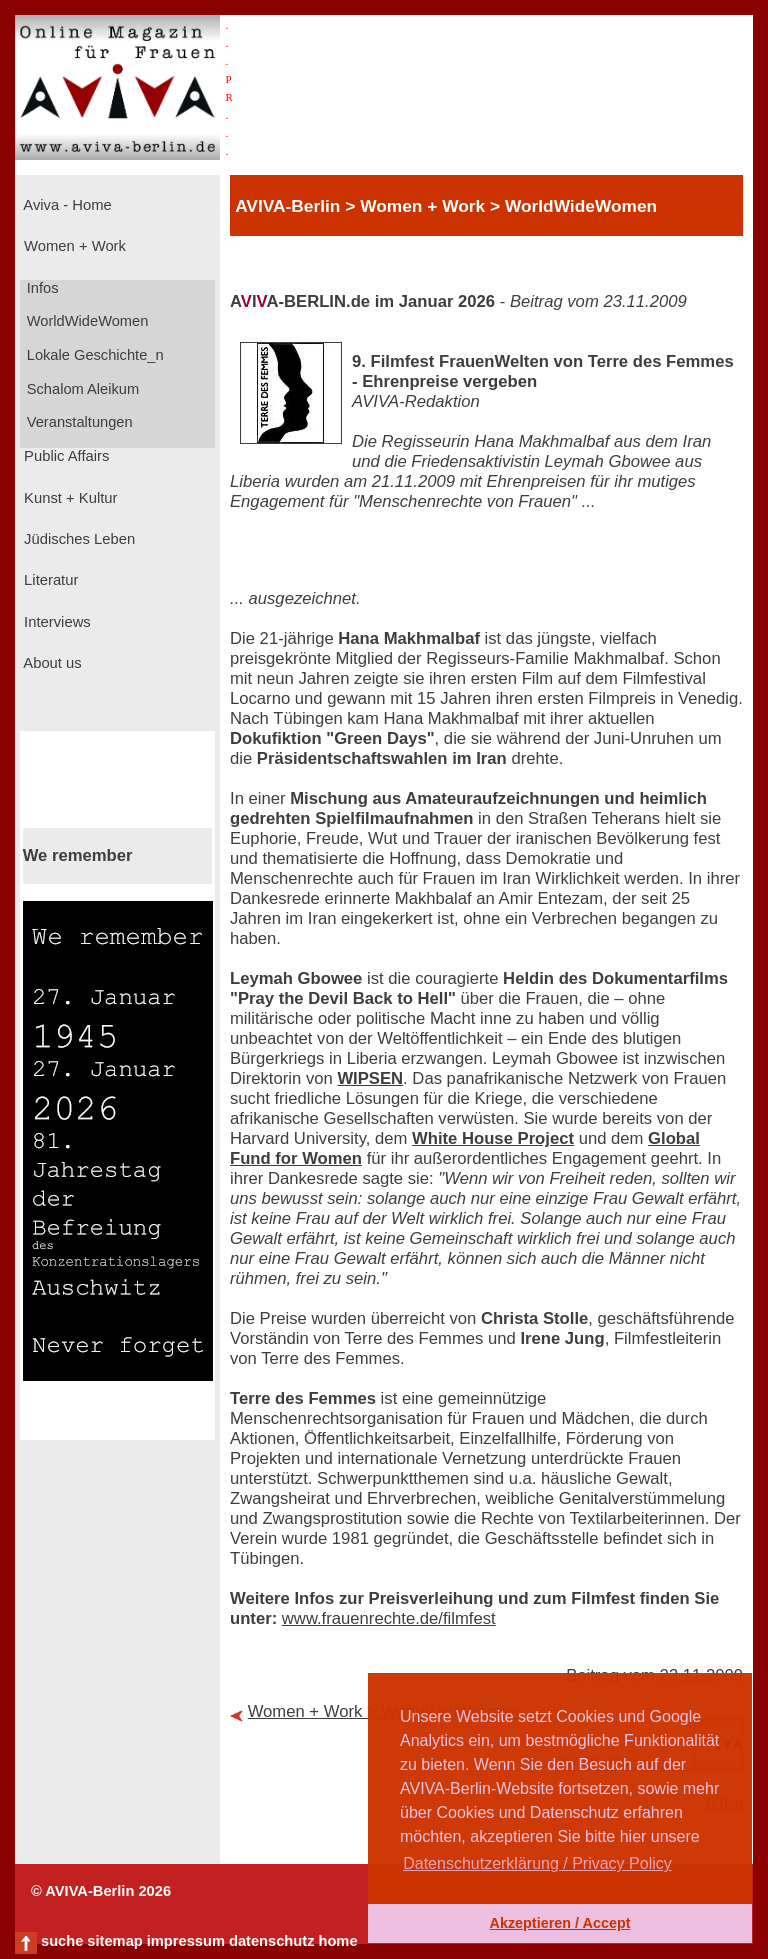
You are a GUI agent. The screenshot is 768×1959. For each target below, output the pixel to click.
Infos (41, 288)
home (337, 1941)
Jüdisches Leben (77, 539)
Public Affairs (64, 456)
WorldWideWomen (86, 321)
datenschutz (272, 1941)
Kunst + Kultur (68, 498)
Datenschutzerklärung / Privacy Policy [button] (537, 1863)
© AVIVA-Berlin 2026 (101, 1891)
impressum (186, 1941)
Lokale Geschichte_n (93, 355)
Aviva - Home (66, 205)
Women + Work (73, 246)
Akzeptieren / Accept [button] (559, 1923)
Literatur (49, 580)
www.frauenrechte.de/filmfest (389, 1618)
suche (62, 1941)
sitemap (114, 1941)
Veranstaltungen (78, 422)
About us (51, 663)
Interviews (55, 622)
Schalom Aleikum (81, 389)
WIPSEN (370, 1078)
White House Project (493, 1138)
